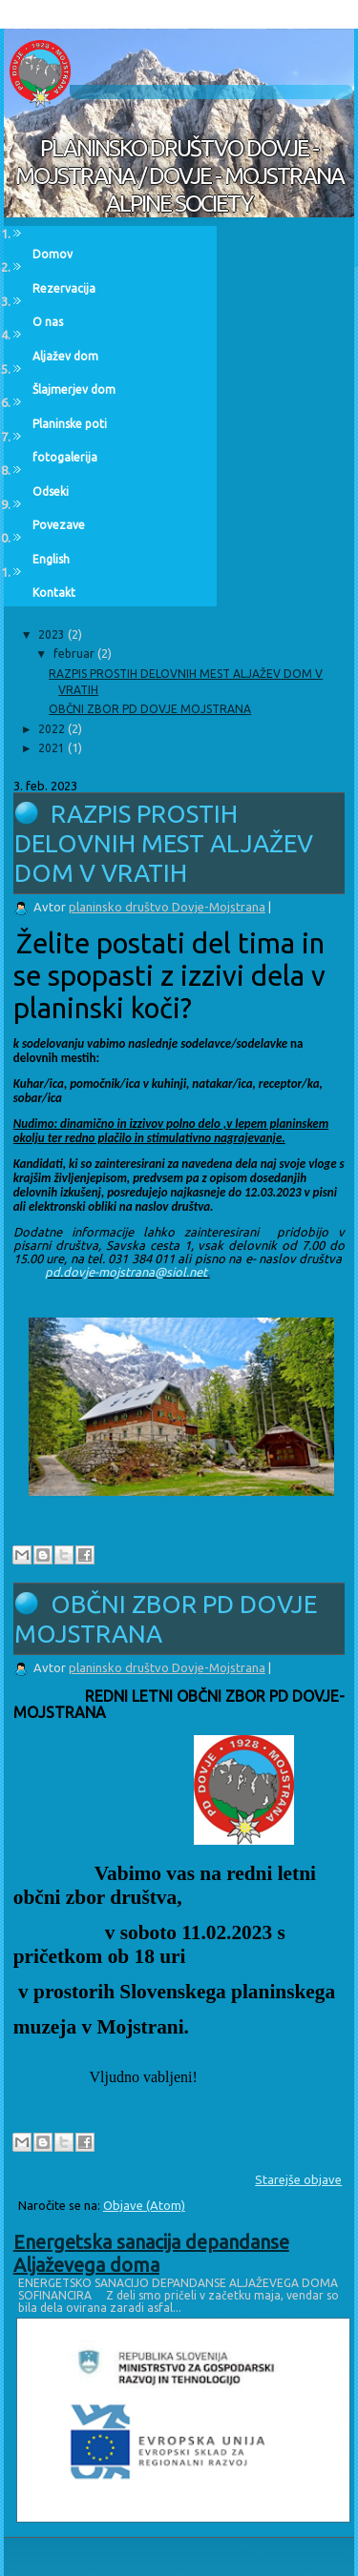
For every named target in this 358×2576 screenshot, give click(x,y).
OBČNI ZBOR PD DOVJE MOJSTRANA (150, 709)
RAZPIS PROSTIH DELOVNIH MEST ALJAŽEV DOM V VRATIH (163, 843)
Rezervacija (63, 288)
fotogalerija (64, 457)
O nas (47, 322)
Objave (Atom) (144, 2205)
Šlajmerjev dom (74, 389)
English (51, 559)
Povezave (58, 525)
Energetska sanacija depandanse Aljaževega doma (151, 2253)
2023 (53, 634)
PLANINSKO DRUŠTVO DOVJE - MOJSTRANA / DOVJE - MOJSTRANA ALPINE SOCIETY (179, 175)
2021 (53, 748)
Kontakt (53, 592)
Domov (52, 254)
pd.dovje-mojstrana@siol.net (126, 1271)
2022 (53, 729)
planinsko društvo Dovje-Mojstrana (167, 906)
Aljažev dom (65, 356)
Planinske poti (69, 424)
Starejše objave (298, 2179)
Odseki (50, 491)
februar (75, 653)
